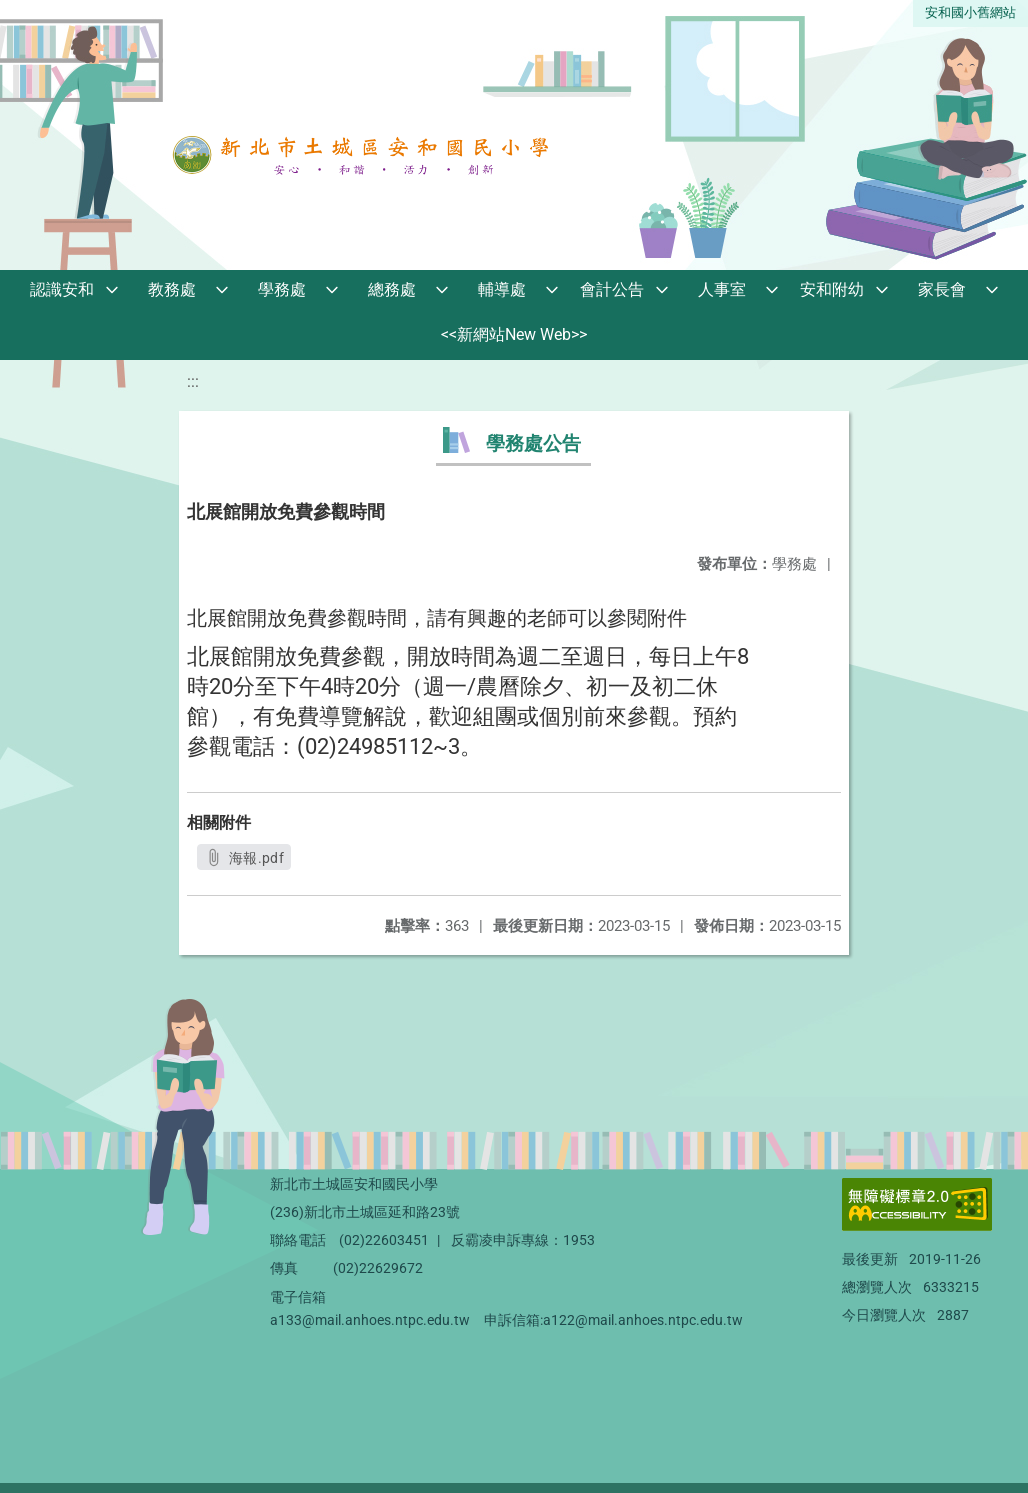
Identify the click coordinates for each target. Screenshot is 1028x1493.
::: (193, 381)
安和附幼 (832, 289)
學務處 (282, 289)
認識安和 (62, 289)
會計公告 (612, 289)
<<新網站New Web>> (514, 334)
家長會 (942, 289)
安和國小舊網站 (970, 12)
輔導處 (502, 289)
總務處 (392, 289)
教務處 (172, 289)
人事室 (722, 289)
